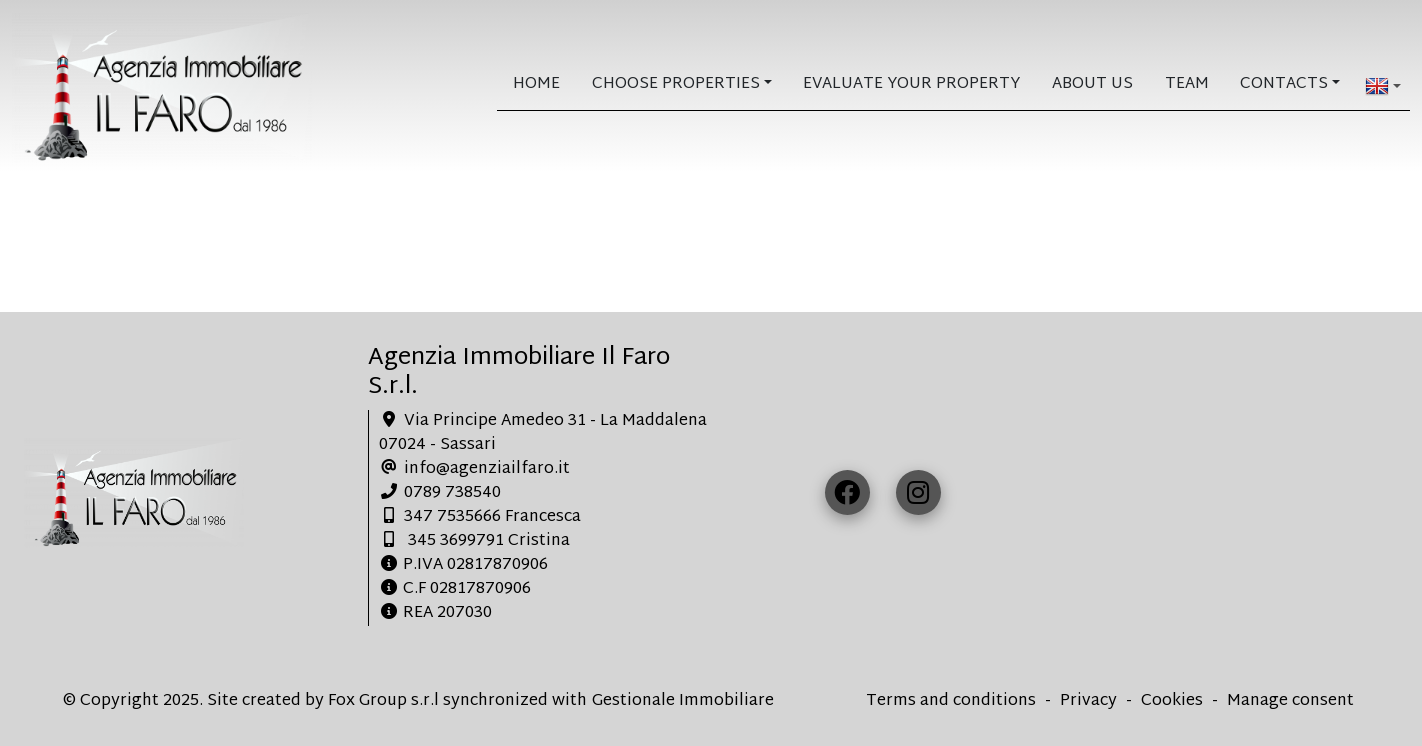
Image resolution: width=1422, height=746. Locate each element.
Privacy (1088, 701)
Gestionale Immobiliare (683, 701)
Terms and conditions (951, 701)
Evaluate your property (911, 84)
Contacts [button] (1284, 84)
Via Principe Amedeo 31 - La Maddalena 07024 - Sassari (543, 433)
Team (1187, 84)
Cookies (1172, 701)
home (536, 84)
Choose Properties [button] (676, 84)
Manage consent (1290, 701)
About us (1092, 84)
